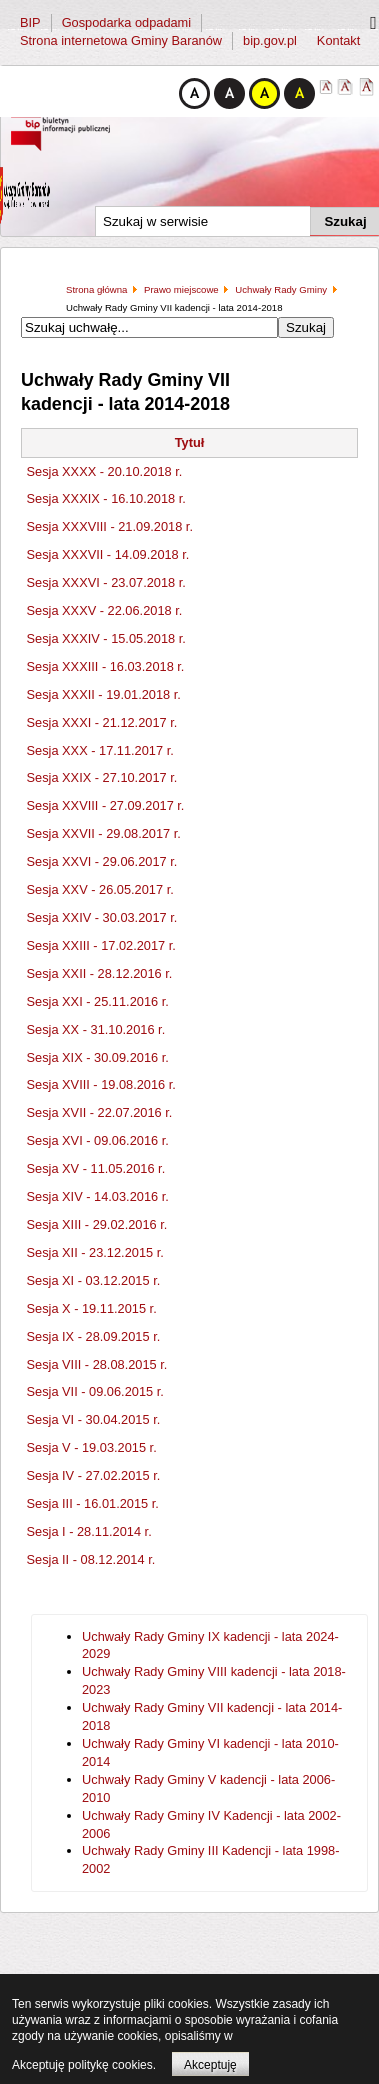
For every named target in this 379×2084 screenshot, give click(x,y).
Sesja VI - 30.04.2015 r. (94, 1419)
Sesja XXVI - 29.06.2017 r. (102, 861)
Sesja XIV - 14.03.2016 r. (98, 1196)
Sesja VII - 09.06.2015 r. (95, 1391)
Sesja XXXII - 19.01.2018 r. (104, 694)
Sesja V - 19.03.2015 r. (92, 1447)
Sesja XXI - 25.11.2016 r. (98, 1001)
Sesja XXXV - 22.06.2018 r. (105, 610)
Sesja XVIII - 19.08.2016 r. (101, 1084)
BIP (30, 22)
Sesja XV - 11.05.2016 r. (96, 1168)
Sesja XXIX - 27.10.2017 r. (102, 777)
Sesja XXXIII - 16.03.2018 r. (106, 666)
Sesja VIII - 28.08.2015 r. (97, 1364)
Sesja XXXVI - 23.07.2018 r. (106, 582)
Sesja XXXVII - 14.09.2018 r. (108, 554)
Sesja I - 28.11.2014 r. (89, 1531)
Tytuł (190, 442)
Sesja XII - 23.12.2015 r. (95, 1252)
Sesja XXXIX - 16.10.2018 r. (106, 498)
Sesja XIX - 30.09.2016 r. (98, 1057)
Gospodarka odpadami (126, 22)
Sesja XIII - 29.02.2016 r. (97, 1224)
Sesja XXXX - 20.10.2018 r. (105, 471)
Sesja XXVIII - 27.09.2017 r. (106, 805)
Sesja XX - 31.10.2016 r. (96, 1029)
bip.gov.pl (270, 40)
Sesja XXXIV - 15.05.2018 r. (106, 638)
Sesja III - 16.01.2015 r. (93, 1503)
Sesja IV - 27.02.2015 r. (94, 1475)
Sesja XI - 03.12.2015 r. (94, 1280)
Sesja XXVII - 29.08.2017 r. (104, 833)
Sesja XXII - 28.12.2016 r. (100, 973)
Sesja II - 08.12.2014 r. (91, 1559)
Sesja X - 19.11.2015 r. (92, 1308)
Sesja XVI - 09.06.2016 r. (98, 1140)
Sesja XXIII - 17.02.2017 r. (101, 945)
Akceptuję (210, 2065)
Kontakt (338, 40)
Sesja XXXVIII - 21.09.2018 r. (110, 526)
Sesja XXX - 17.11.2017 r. (100, 750)
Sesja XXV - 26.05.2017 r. (100, 889)
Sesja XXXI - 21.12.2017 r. (102, 722)
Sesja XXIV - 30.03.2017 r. (102, 917)
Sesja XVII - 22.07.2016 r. (100, 1112)
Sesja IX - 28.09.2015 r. (94, 1336)
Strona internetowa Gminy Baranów (121, 40)
